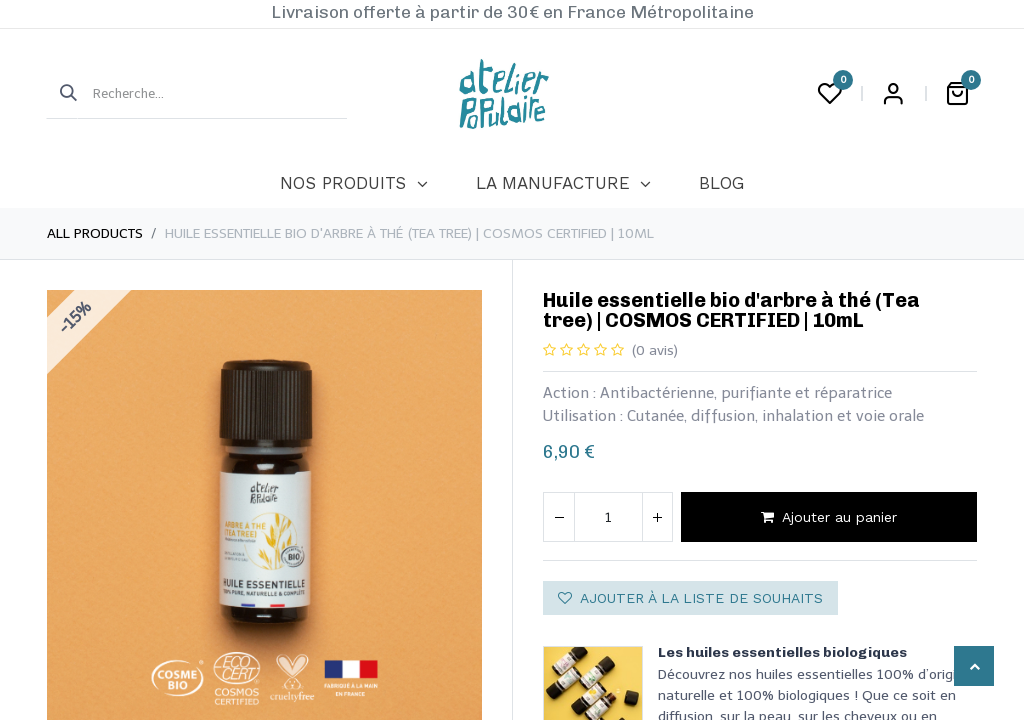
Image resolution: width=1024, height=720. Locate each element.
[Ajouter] (657, 517)
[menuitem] (353, 184)
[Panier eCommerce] (957, 94)
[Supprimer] (559, 517)
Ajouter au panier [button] (829, 517)
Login (893, 94)
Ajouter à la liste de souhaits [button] (690, 598)
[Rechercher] (62, 94)
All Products (95, 233)
